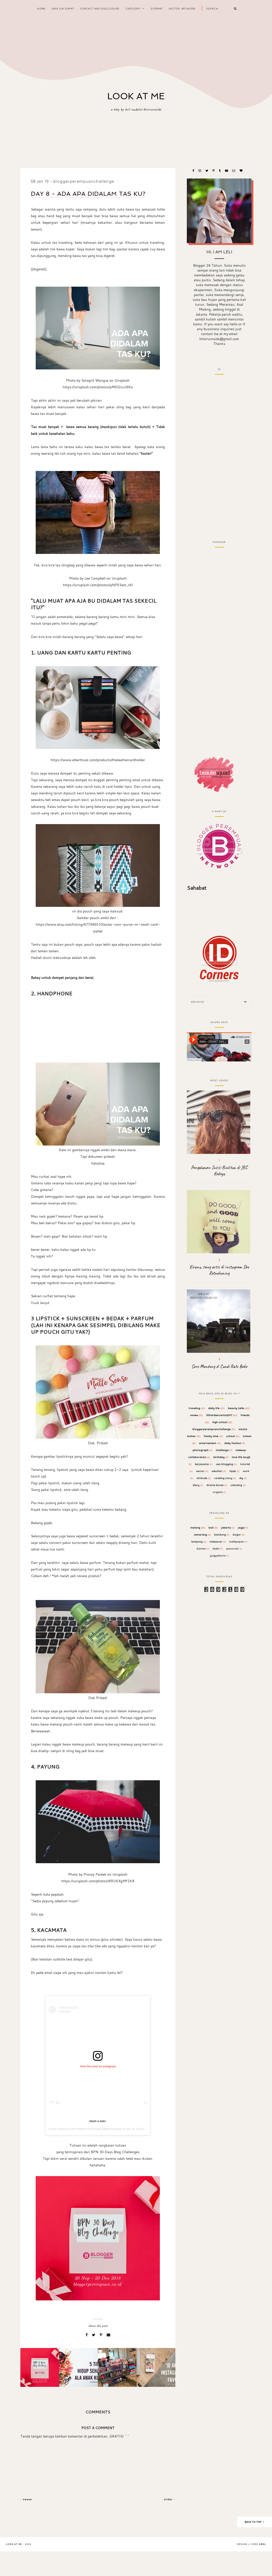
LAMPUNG (199, 1541)
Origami (219, 1492)
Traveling (197, 1408)
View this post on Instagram (98, 2066)
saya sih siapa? (63, 8)
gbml (262, 2544)
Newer (26, 2499)
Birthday (221, 1457)
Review (197, 1415)
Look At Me (136, 96)
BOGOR (239, 1534)
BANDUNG (222, 1534)
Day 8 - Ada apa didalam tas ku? (88, 193)
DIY (243, 1478)
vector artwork (182, 8)
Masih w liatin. (97, 2121)
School (233, 1436)
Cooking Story (225, 1478)
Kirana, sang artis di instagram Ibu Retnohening (219, 1270)
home (41, 8)
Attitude (204, 1478)
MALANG (198, 1527)
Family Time (214, 1436)
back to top (255, 2521)
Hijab (235, 1471)
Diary (198, 1485)
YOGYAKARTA (219, 1555)
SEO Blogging (227, 1464)
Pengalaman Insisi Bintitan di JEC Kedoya (219, 1170)
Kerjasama (204, 1464)
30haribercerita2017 (222, 1415)
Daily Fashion (234, 1443)
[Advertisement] (136, 48)
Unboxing (238, 1485)
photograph (203, 1450)
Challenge (224, 1450)
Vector (202, 1471)
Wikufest (219, 1471)
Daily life (216, 1408)
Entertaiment (210, 1443)
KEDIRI (218, 1548)
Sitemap (156, 8)
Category (133, 8)
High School (222, 1422)
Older (169, 2499)
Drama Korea (217, 1485)
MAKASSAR (218, 1541)
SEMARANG (203, 1534)
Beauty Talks (239, 1408)
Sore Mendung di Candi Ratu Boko (219, 1366)
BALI (214, 1527)
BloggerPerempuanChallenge (83, 181)
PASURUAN (234, 1548)
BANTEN (203, 1548)
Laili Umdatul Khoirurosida (85, 2128)
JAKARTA (228, 1527)
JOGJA (243, 1527)
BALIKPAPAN (238, 1541)
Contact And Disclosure (100, 8)
